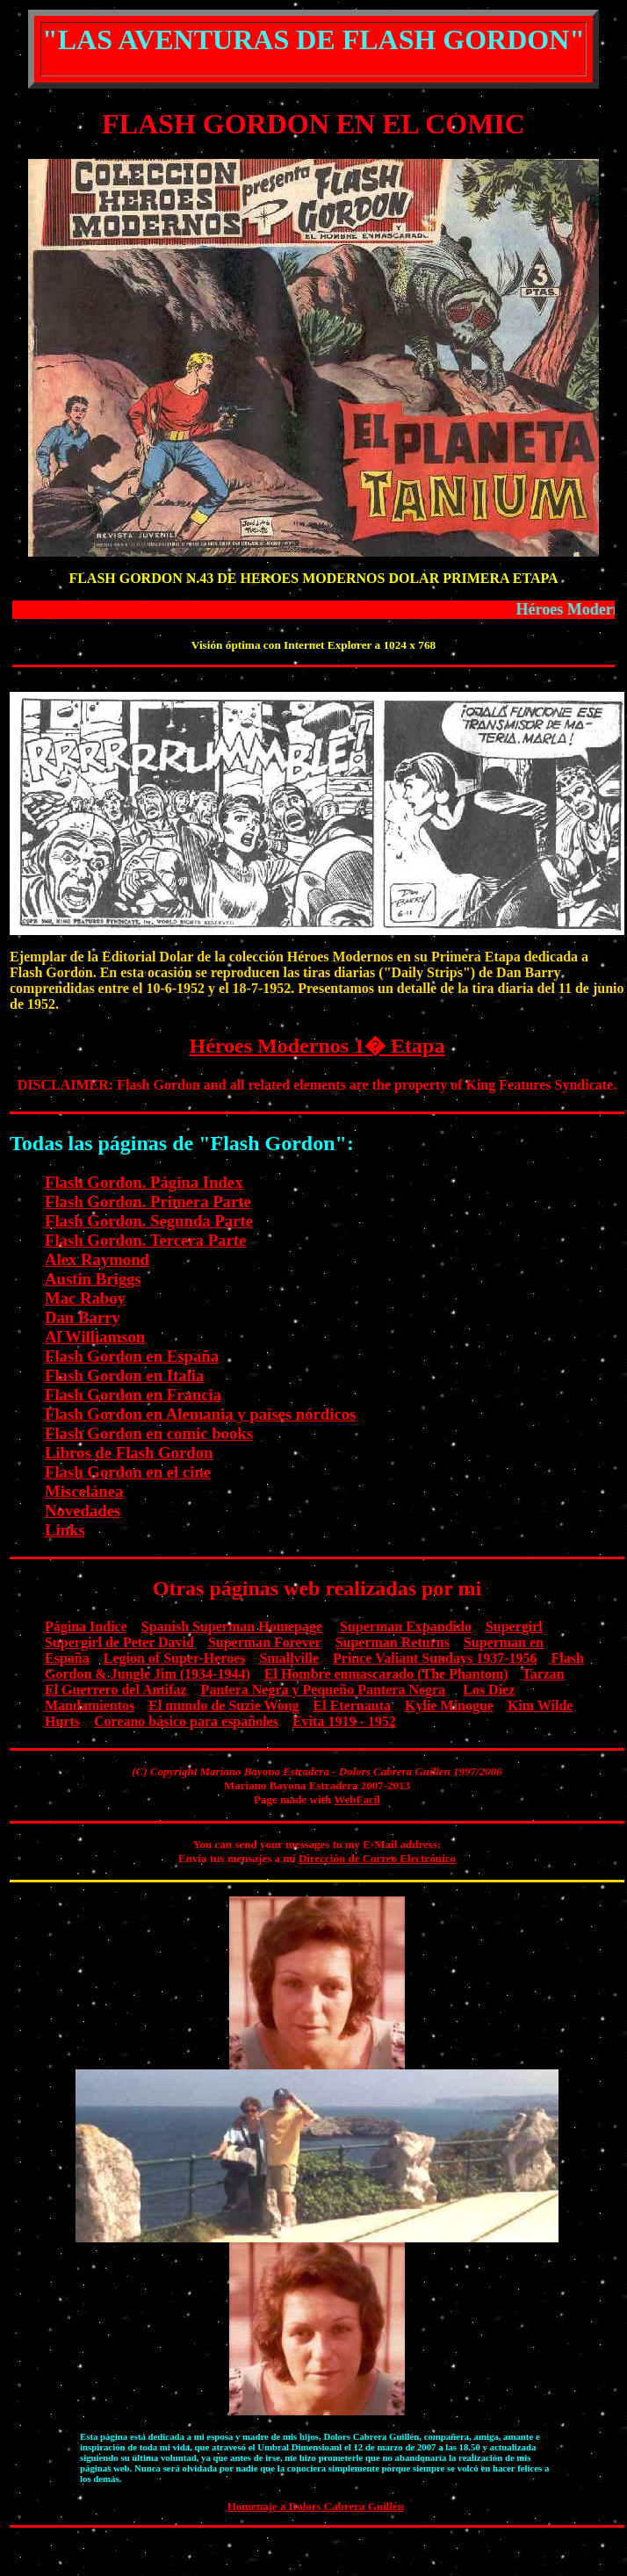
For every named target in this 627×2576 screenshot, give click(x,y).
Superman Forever (264, 1642)
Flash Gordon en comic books (149, 1433)
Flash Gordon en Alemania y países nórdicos (200, 1414)
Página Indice (86, 1626)
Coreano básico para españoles (186, 1721)
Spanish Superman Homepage (231, 1626)
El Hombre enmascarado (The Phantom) (386, 1673)
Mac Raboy (85, 1298)
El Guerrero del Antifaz (116, 1689)
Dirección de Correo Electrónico (377, 1858)
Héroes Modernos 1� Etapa (317, 1045)
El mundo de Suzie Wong (223, 1705)
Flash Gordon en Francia (133, 1394)
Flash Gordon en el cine (128, 1472)
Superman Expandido (406, 1626)
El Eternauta (352, 1705)
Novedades (82, 1510)
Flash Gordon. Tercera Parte (145, 1240)
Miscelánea (84, 1491)
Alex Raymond (97, 1259)
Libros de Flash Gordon (129, 1452)
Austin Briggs (93, 1279)
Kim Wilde (540, 1705)
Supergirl (514, 1626)
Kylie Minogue (449, 1705)
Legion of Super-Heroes (175, 1658)
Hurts (62, 1721)
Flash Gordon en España (132, 1356)
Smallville (289, 1658)
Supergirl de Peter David (119, 1642)
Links (65, 1530)
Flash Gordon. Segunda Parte (149, 1221)
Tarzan (543, 1673)
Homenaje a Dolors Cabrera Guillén (315, 2506)
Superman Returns (392, 1642)
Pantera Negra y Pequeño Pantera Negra (323, 1689)
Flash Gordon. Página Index (144, 1182)
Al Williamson (95, 1337)
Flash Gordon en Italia (124, 1375)
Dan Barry (82, 1317)
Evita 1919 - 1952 (344, 1721)
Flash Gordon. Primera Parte (148, 1201)
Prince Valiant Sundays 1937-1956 (435, 1658)
